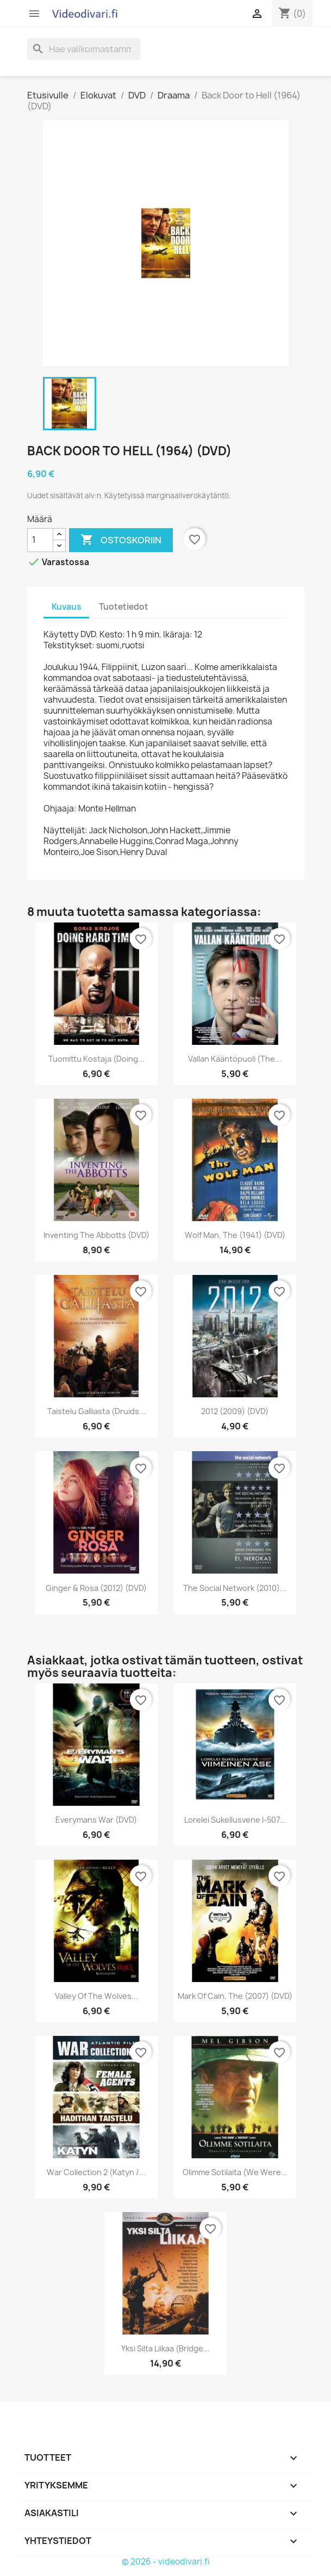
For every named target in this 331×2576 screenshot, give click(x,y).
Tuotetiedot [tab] (123, 606)
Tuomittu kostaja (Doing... (96, 1059)
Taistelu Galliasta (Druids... (96, 1411)
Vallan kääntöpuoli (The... (235, 1059)
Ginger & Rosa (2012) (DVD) (96, 1588)
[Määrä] (40, 540)
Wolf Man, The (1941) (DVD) (235, 1235)
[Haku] (83, 49)
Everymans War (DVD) (96, 1820)
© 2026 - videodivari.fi (166, 2561)
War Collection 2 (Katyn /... (96, 2172)
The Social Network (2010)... (234, 1588)
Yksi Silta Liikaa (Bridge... (165, 2348)
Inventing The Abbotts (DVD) (96, 1235)
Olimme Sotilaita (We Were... (235, 2172)
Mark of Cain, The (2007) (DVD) (235, 1996)
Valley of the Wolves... (96, 1996)
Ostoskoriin (120, 540)
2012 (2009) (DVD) (234, 1411)
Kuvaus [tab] (66, 606)
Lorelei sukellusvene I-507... (235, 1820)
